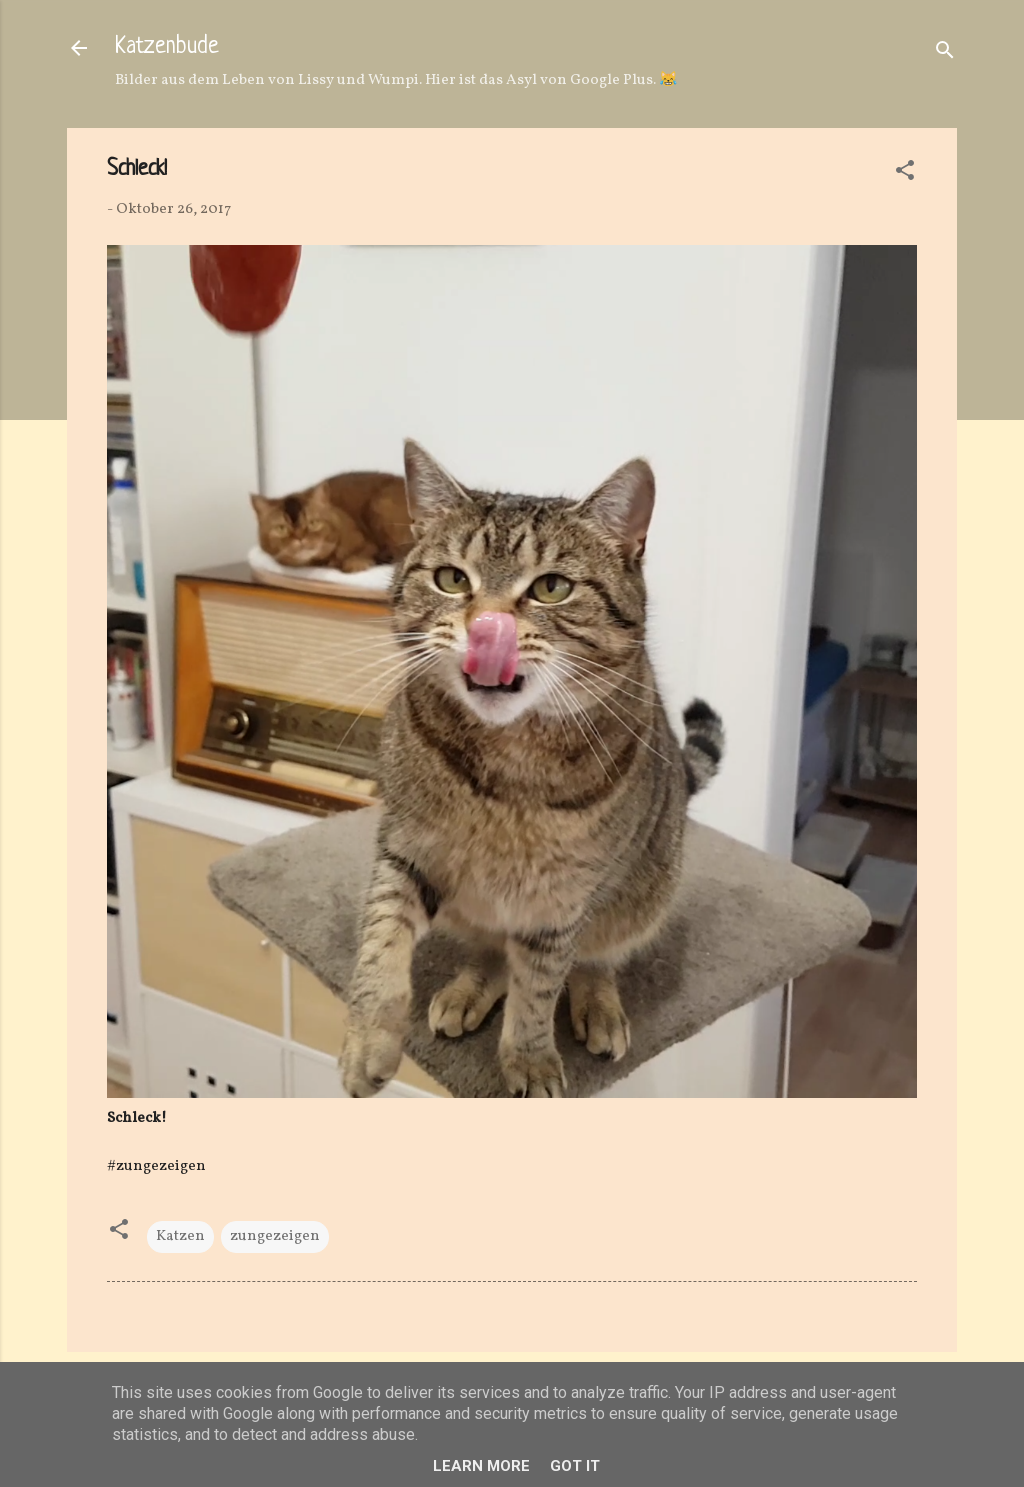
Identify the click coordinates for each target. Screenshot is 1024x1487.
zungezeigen (275, 1236)
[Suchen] (945, 54)
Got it (575, 1466)
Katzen (180, 1236)
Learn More (481, 1466)
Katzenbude (167, 47)
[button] (905, 174)
